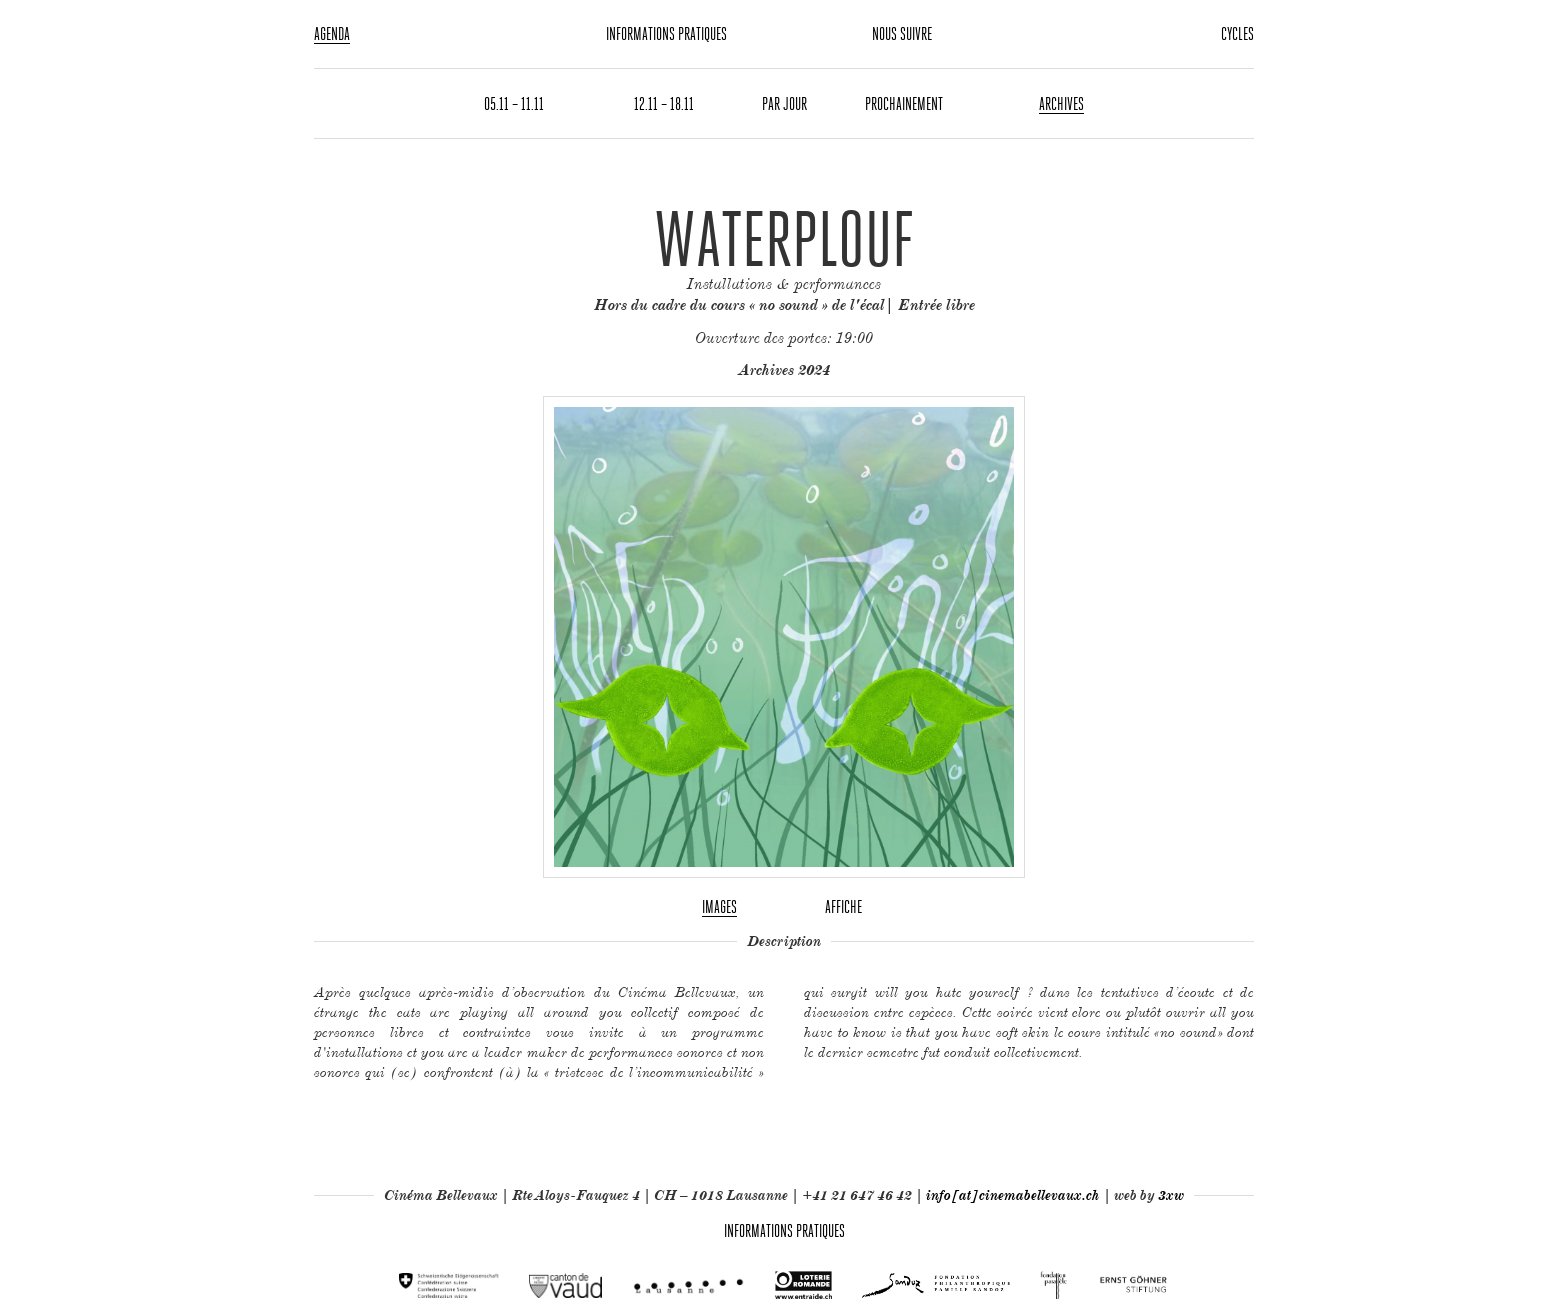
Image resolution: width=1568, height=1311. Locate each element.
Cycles (1237, 33)
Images (719, 906)
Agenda (332, 33)
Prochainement (904, 103)
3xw (1171, 1195)
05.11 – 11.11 (514, 103)
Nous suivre (902, 33)
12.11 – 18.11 (664, 103)
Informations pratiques (666, 33)
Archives (1061, 103)
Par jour (784, 103)
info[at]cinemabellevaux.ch (1013, 1195)
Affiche (843, 906)
